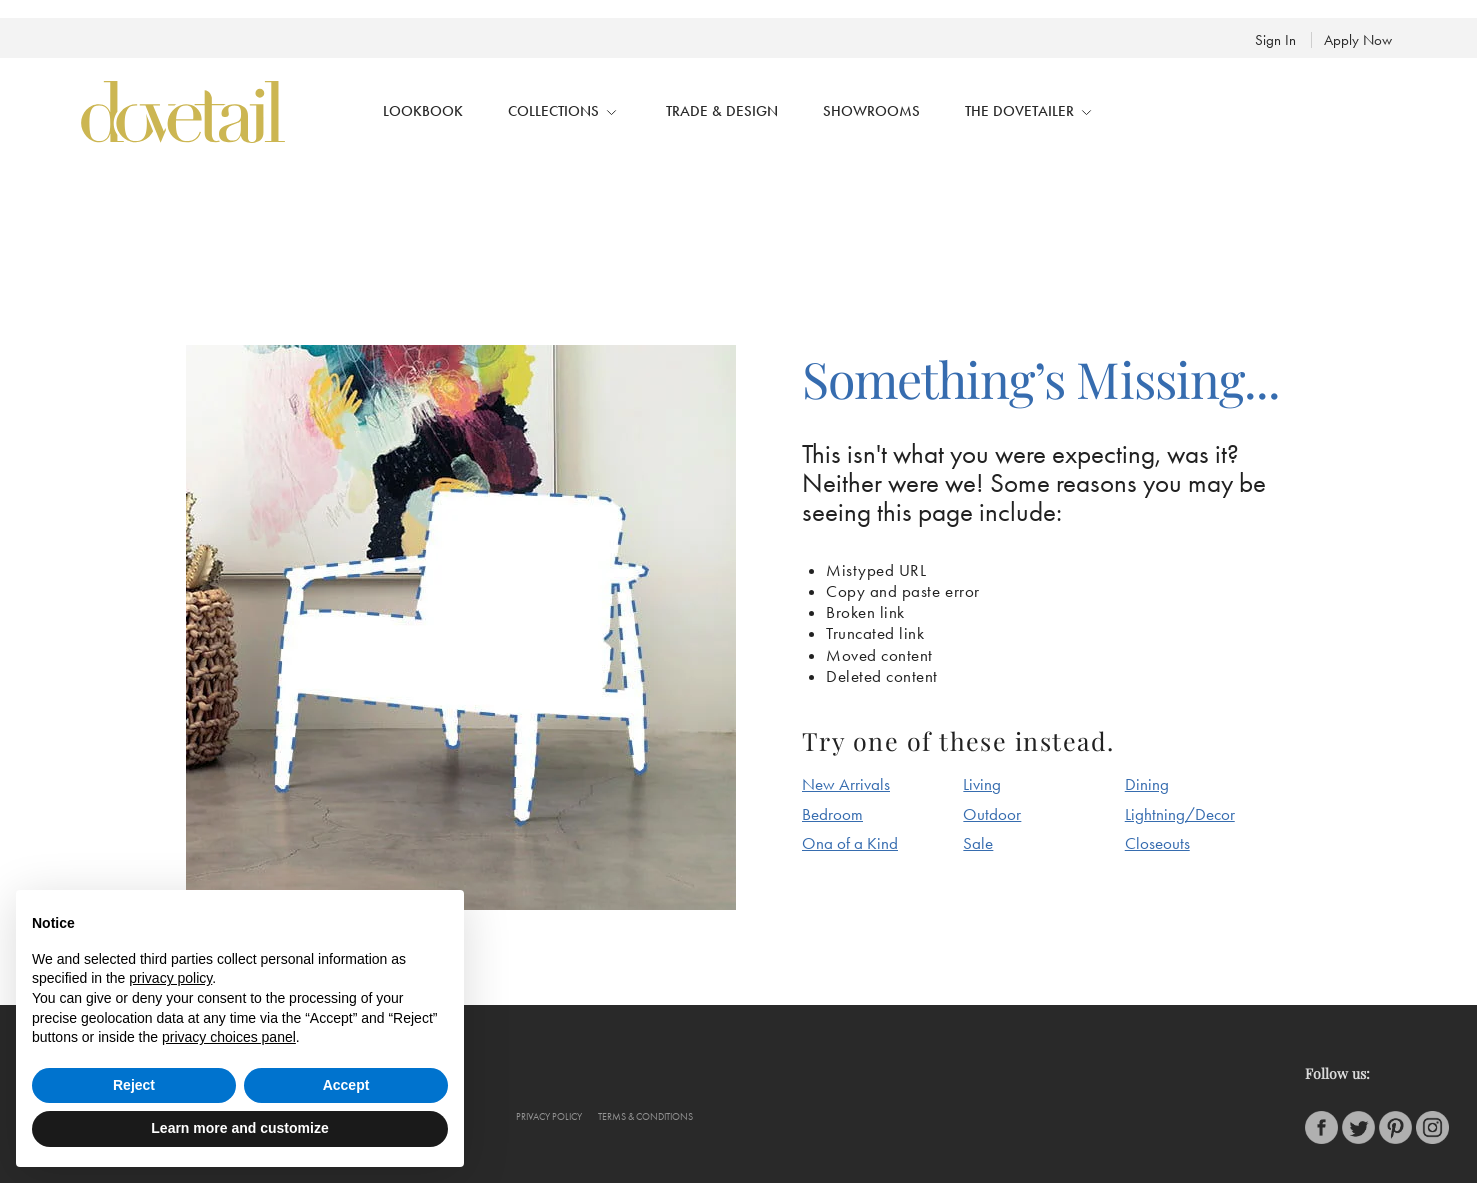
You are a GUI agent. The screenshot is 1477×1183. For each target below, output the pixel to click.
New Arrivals (846, 784)
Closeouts (1157, 843)
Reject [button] (134, 1085)
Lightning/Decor (1180, 814)
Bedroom (832, 814)
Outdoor (992, 814)
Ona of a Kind (850, 843)
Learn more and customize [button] (239, 1128)
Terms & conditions (645, 1117)
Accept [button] (346, 1085)
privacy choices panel (229, 1037)
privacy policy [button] (170, 978)
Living (982, 784)
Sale (978, 843)
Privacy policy (549, 1117)
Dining (1147, 784)
